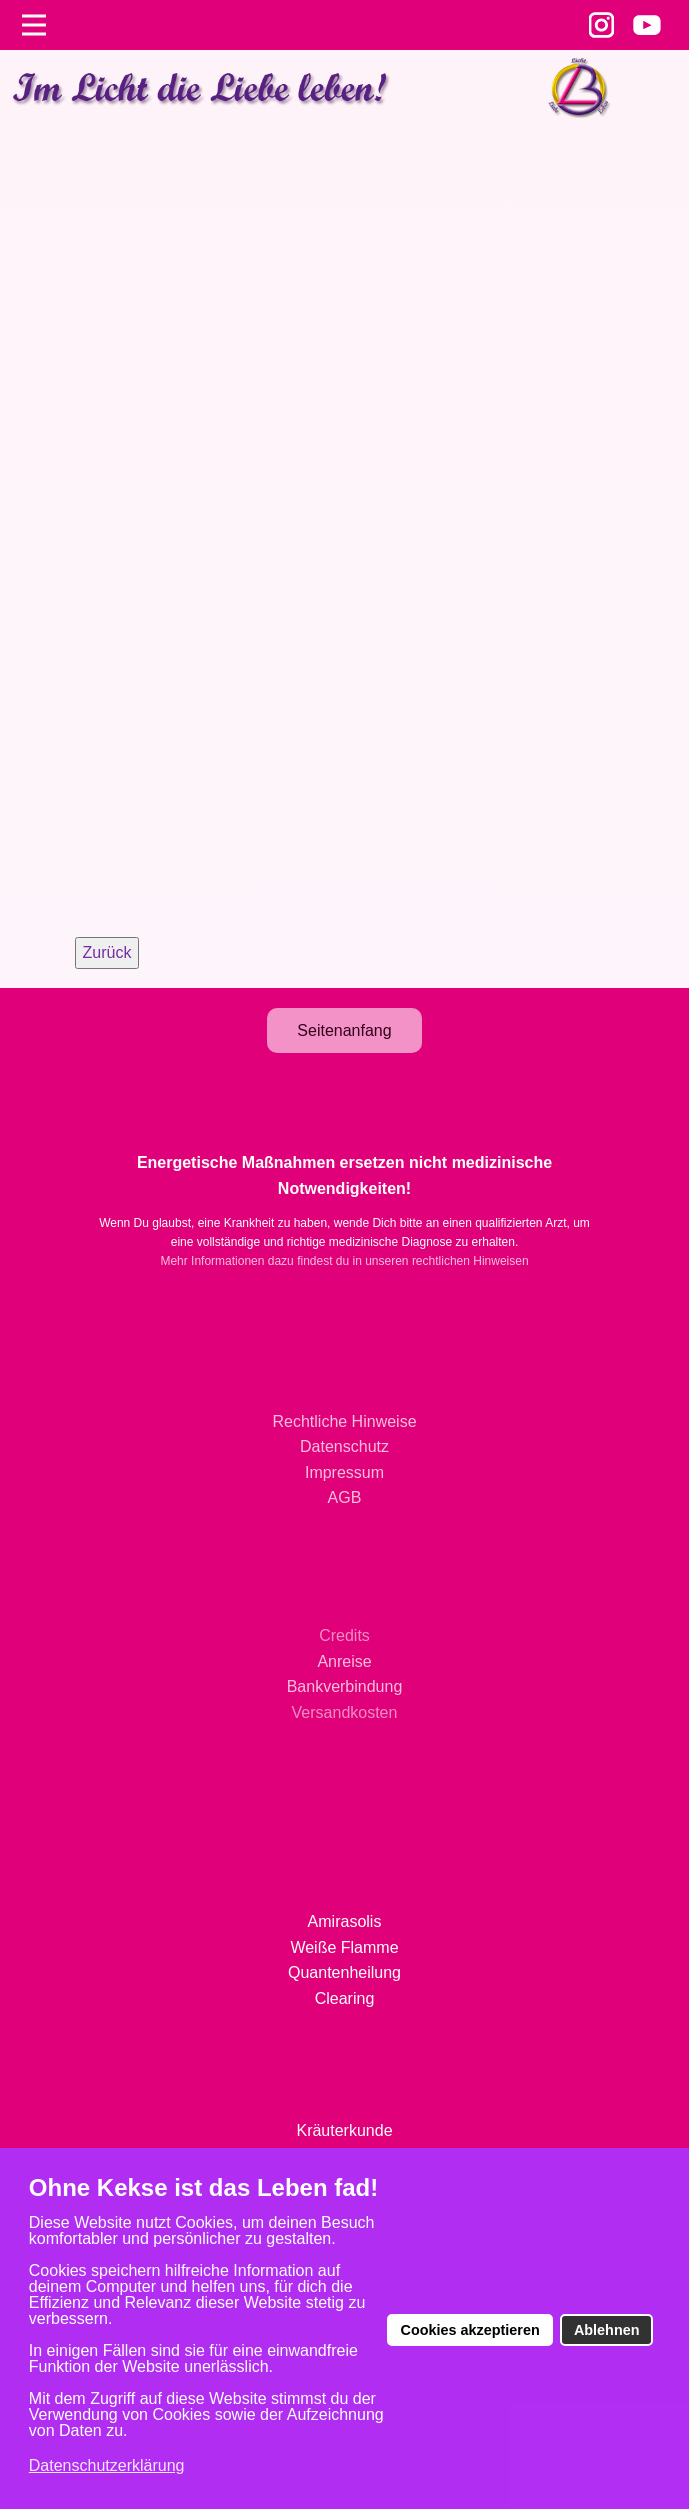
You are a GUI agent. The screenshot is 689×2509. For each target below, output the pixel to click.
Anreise (344, 1661)
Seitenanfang (344, 1030)
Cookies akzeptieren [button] (470, 2330)
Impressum (344, 1472)
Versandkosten (345, 1712)
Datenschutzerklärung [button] (107, 2465)
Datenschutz (344, 1446)
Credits (344, 1635)
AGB (345, 1497)
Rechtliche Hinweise (344, 1421)
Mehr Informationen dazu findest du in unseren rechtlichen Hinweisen (344, 1261)
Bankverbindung (345, 1686)
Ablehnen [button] (607, 2330)
